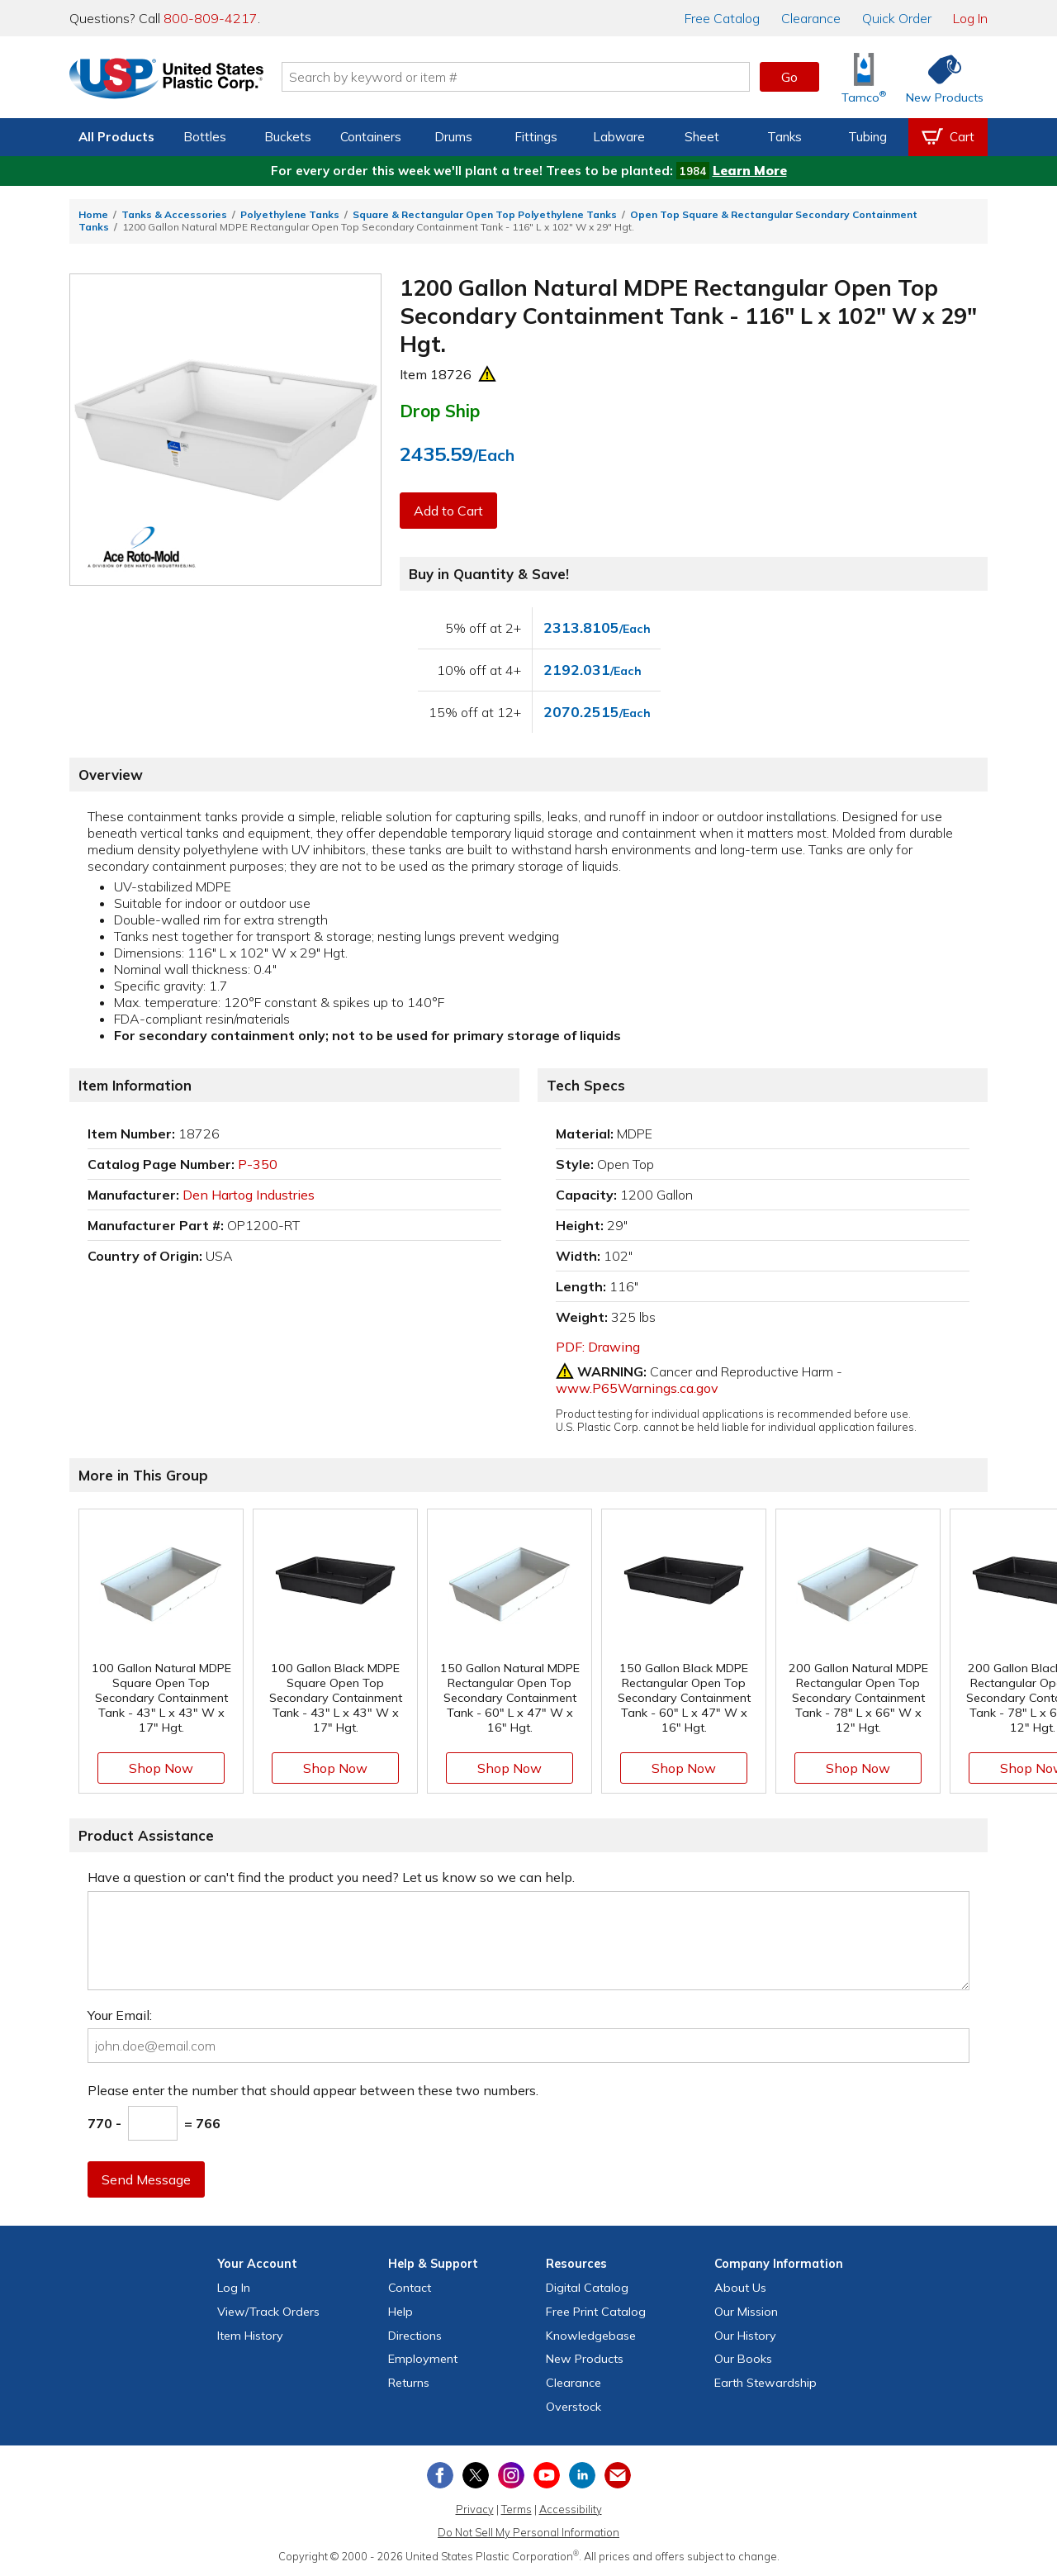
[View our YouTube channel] (546, 2475)
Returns (408, 2382)
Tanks (784, 137)
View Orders (268, 2311)
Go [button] (789, 77)
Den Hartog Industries (248, 1194)
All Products (116, 137)
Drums (453, 137)
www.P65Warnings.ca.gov (637, 1388)
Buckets (287, 137)
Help (400, 2311)
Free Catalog (596, 2311)
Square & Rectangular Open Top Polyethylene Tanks (485, 214)
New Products (584, 2358)
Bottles (204, 137)
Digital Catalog (587, 2287)
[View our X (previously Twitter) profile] (475, 2475)
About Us (740, 2287)
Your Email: (120, 2015)
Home (93, 214)
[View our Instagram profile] (511, 2475)
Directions (415, 2335)
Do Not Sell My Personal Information (528, 2532)
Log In (970, 18)
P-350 (257, 1164)
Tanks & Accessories (174, 214)
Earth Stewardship (765, 2382)
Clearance (811, 18)
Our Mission (746, 2311)
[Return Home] (166, 80)
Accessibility (570, 2509)
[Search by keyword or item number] (516, 77)
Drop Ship (440, 410)
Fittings (535, 137)
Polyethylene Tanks (289, 214)
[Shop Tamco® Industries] (863, 77)
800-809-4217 (211, 18)
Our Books (743, 2358)
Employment (422, 2358)
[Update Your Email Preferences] (617, 2475)
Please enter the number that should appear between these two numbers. (313, 2090)
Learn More (750, 170)
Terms (516, 2509)
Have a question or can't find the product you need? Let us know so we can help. (331, 1877)
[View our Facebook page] (440, 2475)
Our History (745, 2335)
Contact (409, 2287)
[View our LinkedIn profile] (582, 2475)
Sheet (702, 137)
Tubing (867, 137)
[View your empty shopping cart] (948, 137)
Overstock (573, 2406)
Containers (370, 137)
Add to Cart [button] (448, 510)
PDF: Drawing (598, 1346)
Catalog (722, 18)
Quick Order (896, 18)
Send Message (146, 2179)
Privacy (475, 2509)
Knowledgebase (591, 2335)
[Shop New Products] (939, 77)
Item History (250, 2335)
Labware (619, 137)
